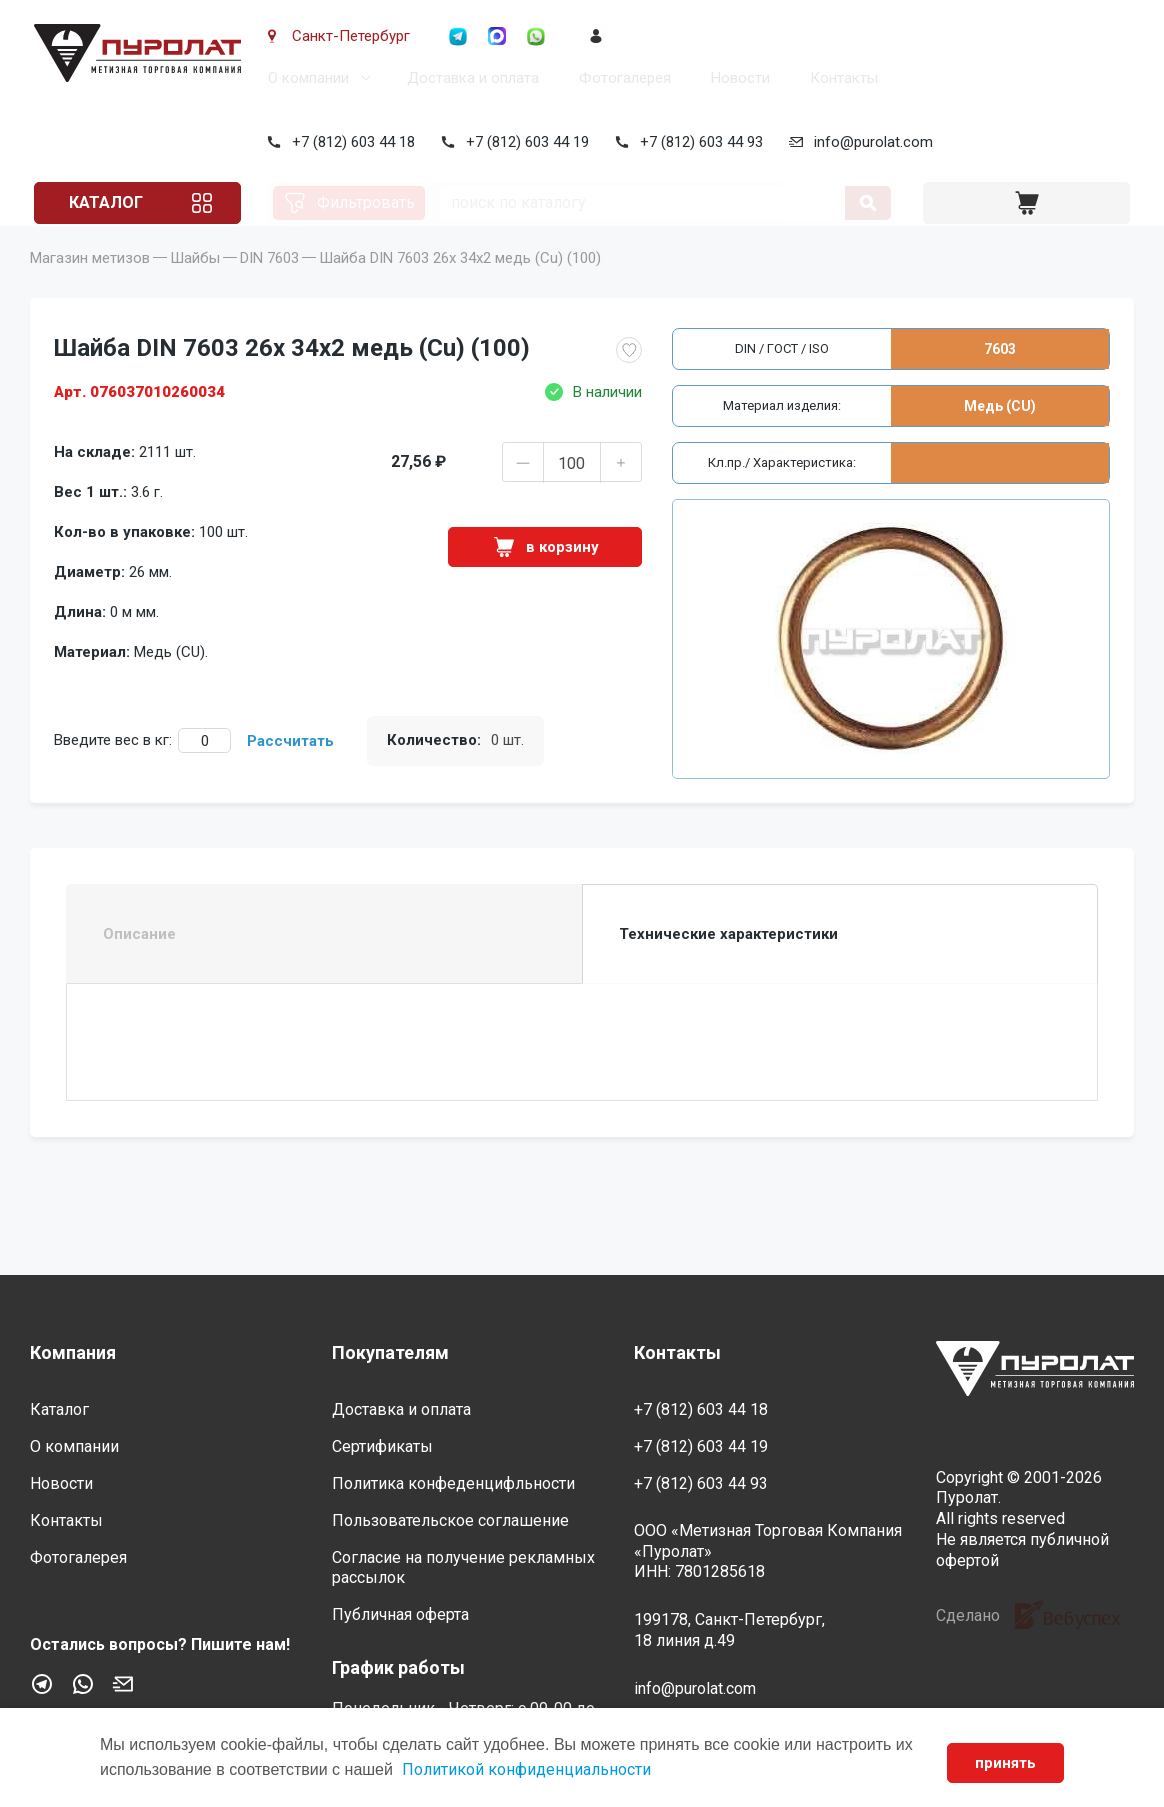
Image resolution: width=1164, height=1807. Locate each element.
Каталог (104, 202)
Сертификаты (382, 1446)
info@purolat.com (869, 142)
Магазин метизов (90, 286)
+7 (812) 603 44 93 (697, 142)
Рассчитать (290, 769)
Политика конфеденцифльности (453, 1483)
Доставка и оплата (469, 78)
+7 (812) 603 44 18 (349, 142)
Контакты (840, 78)
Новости (736, 78)
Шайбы (195, 286)
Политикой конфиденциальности (526, 1769)
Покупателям (390, 1352)
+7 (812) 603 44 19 (523, 142)
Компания (73, 1352)
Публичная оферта (400, 1614)
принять (1005, 1763)
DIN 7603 (269, 286)
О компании (304, 78)
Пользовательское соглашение (450, 1520)
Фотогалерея (621, 78)
